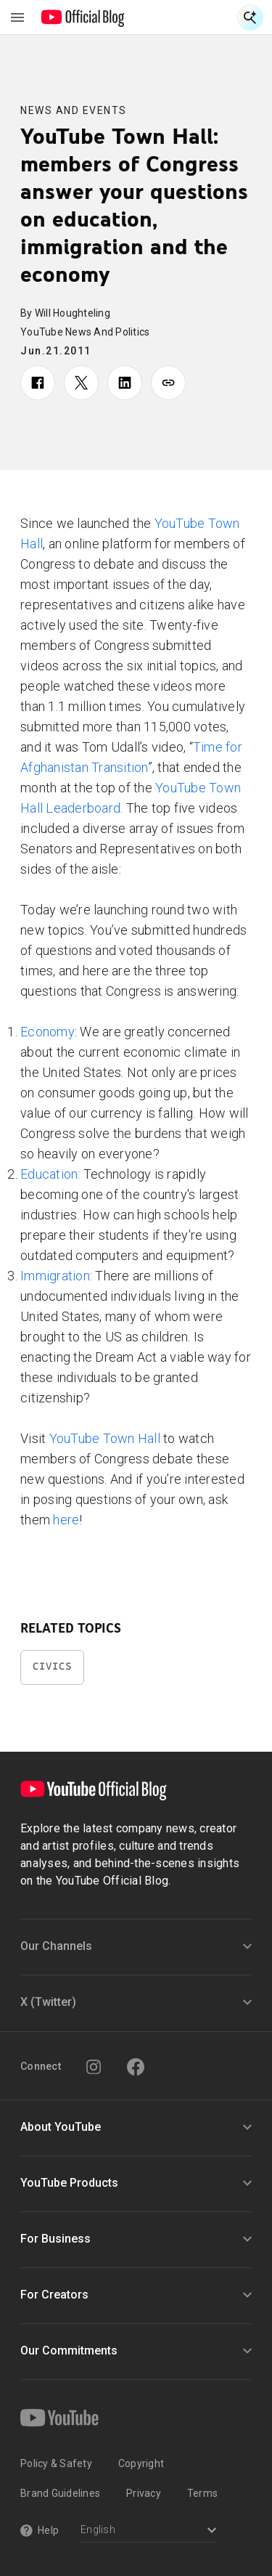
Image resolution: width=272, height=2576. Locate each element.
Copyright (141, 2463)
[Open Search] (250, 17)
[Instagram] (93, 2067)
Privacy (143, 2493)
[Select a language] (148, 2531)
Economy (47, 1031)
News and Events (73, 110)
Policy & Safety (56, 2463)
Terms (202, 2493)
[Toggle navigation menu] (17, 17)
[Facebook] (135, 2067)
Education (49, 1174)
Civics (52, 1666)
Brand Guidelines (60, 2493)
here (66, 1519)
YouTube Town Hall (106, 1438)
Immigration (55, 1275)
